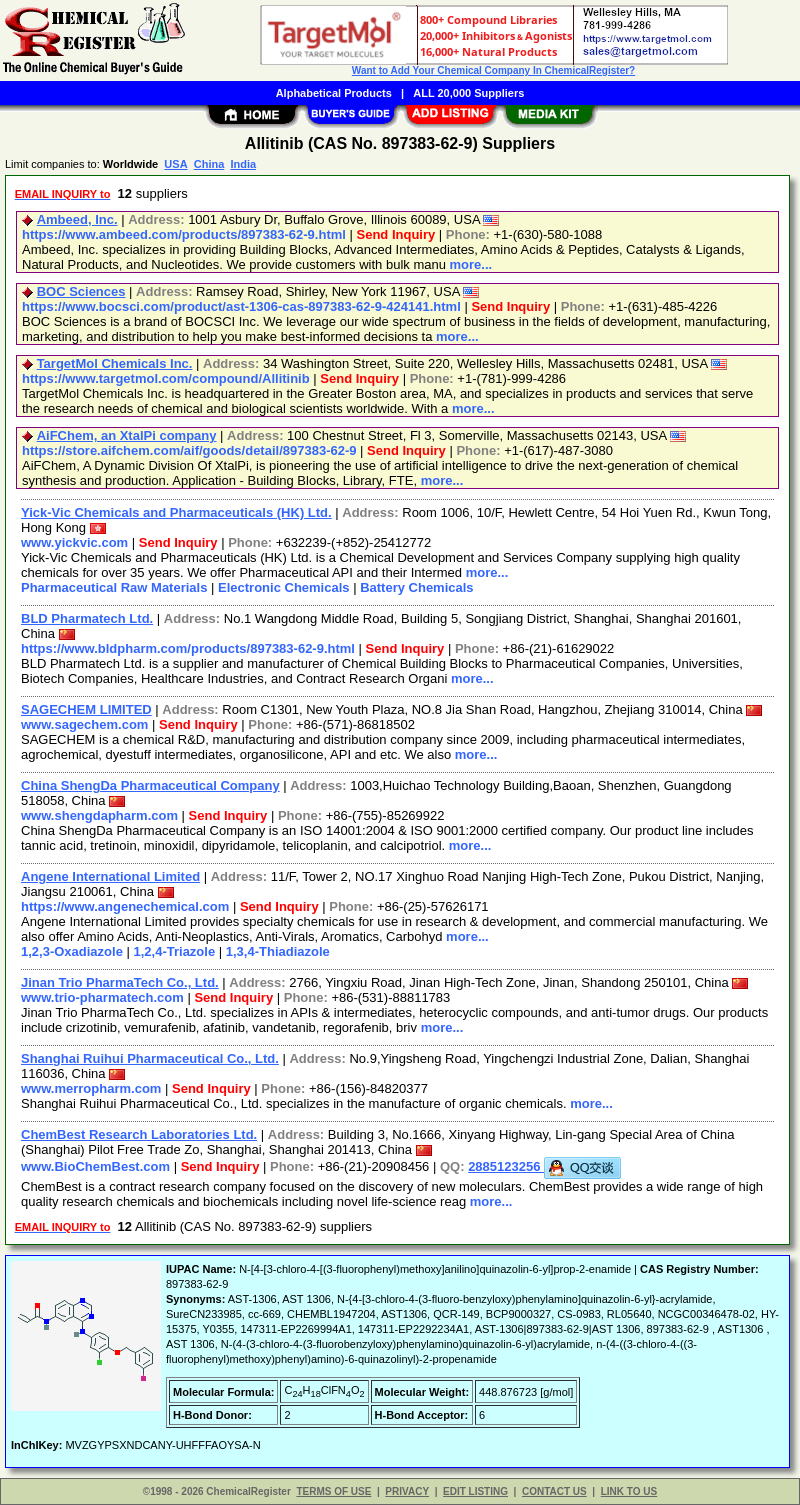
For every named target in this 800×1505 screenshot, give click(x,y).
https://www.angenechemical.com (125, 906)
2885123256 (544, 1166)
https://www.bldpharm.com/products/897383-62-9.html (188, 648)
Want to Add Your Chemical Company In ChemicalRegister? (493, 70)
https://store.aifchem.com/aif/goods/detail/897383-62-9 (189, 450)
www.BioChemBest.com (95, 1166)
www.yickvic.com (74, 542)
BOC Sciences (81, 291)
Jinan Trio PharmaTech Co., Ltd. (120, 982)
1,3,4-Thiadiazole (278, 951)
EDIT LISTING (475, 1491)
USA (175, 164)
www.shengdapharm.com (99, 815)
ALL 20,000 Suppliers (468, 93)
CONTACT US (554, 1491)
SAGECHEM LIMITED (86, 709)
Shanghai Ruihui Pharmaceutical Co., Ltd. (150, 1058)
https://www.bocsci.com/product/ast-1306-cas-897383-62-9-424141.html (241, 306)
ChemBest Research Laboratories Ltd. (139, 1134)
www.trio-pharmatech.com (102, 997)
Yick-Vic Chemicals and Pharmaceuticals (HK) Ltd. (176, 512)
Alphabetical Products (334, 93)
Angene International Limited (110, 876)
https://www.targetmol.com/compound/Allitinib (166, 378)
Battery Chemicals (416, 587)
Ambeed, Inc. (77, 219)
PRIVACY (407, 1491)
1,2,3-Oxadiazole (72, 951)
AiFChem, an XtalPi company (127, 435)
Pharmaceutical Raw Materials (114, 587)
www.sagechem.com (84, 724)
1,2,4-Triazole (175, 951)
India (243, 164)
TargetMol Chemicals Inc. (115, 363)
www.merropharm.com (91, 1088)
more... (471, 264)
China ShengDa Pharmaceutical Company (150, 785)
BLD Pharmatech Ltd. (87, 618)
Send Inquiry (396, 234)
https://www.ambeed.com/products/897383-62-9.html (184, 234)
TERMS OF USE (333, 1491)
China (209, 164)
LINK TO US (629, 1491)
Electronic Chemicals (284, 587)
